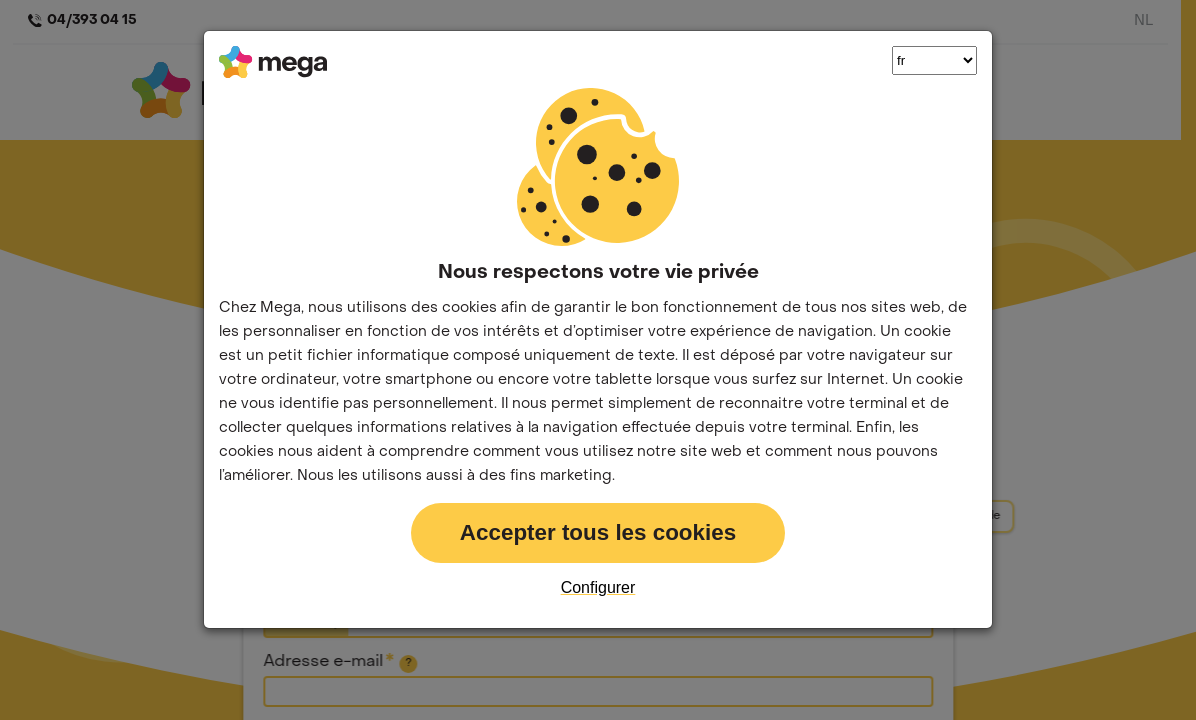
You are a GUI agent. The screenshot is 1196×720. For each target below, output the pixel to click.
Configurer (598, 587)
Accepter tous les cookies (598, 532)
